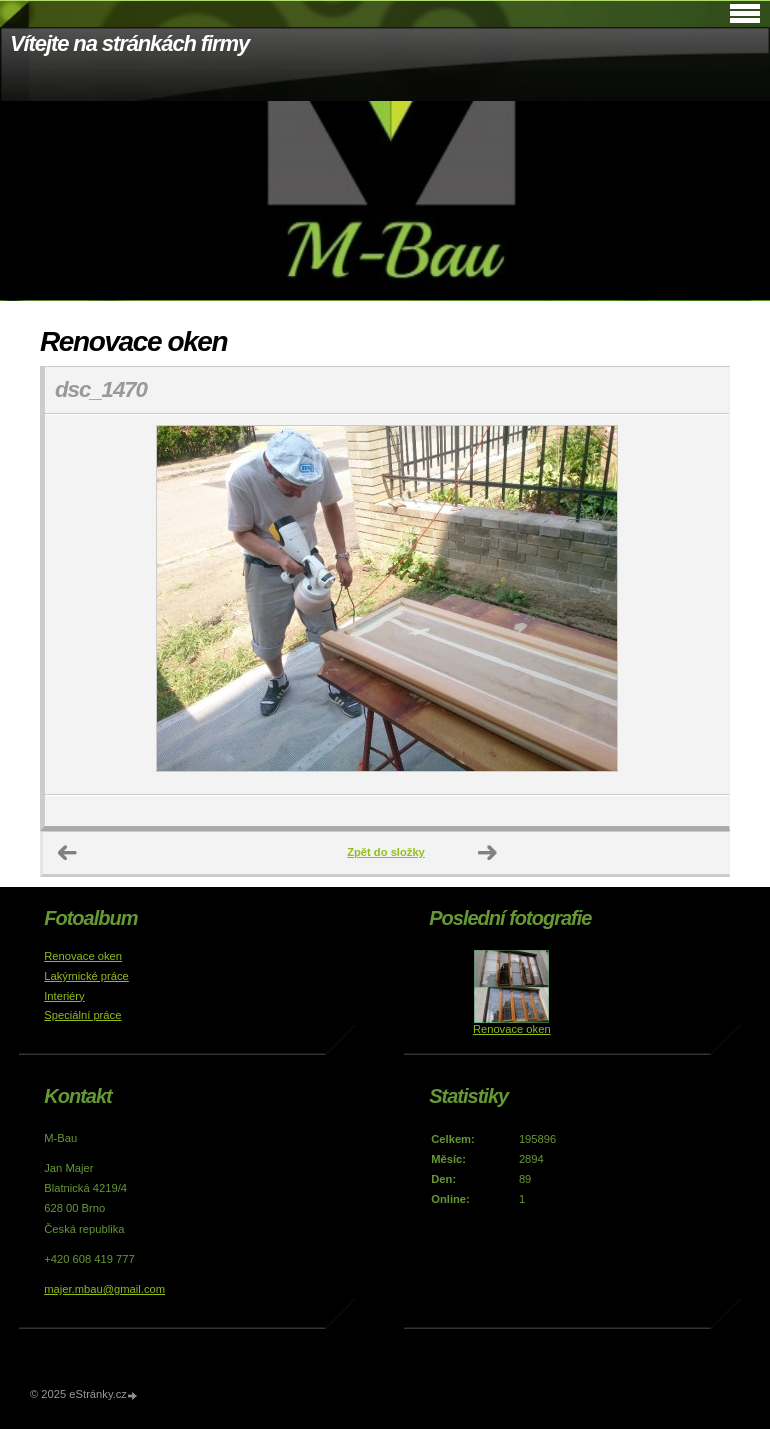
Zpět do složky (386, 852)
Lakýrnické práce (86, 976)
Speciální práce (82, 1015)
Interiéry (64, 996)
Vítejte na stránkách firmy (129, 43)
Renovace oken (83, 956)
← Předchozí (68, 853)
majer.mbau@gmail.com (104, 1289)
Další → (488, 853)
